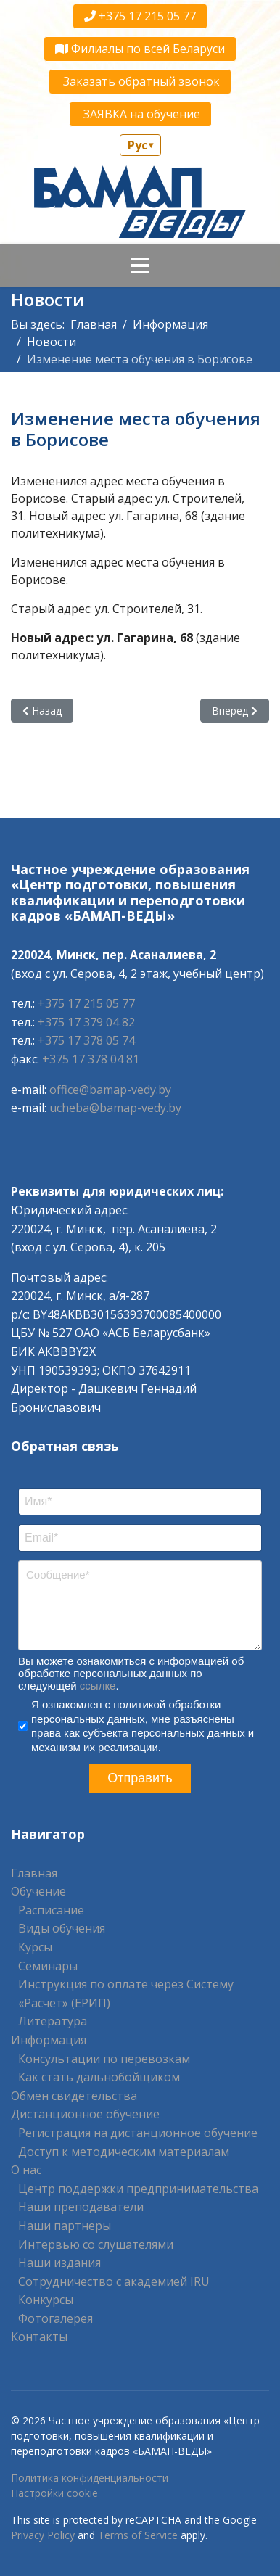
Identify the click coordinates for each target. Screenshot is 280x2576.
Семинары (48, 1966)
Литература (52, 2021)
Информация (48, 2040)
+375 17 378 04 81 (90, 1059)
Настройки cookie (54, 2493)
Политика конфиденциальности (89, 2478)
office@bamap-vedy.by (110, 1090)
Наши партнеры (64, 2226)
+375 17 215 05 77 (140, 16)
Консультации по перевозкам (104, 2059)
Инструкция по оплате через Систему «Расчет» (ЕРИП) (126, 1993)
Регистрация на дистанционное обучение (138, 2133)
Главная (34, 1873)
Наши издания (59, 2263)
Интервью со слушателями (95, 2244)
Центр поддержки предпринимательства (138, 2189)
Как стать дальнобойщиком (99, 2077)
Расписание (51, 1910)
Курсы (35, 1947)
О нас (26, 2170)
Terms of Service (138, 2535)
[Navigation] (140, 265)
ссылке (98, 1685)
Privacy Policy (43, 2535)
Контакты (39, 2337)
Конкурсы (45, 2300)
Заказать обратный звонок (140, 81)
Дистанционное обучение (85, 2114)
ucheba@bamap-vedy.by (115, 1108)
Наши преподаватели (81, 2207)
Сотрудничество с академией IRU (114, 2281)
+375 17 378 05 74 (86, 1040)
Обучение (38, 1891)
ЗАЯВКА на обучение (140, 114)
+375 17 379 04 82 (86, 1022)
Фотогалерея (55, 2318)
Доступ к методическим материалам (123, 2152)
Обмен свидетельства (74, 2096)
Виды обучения (61, 1928)
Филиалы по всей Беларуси (140, 49)
